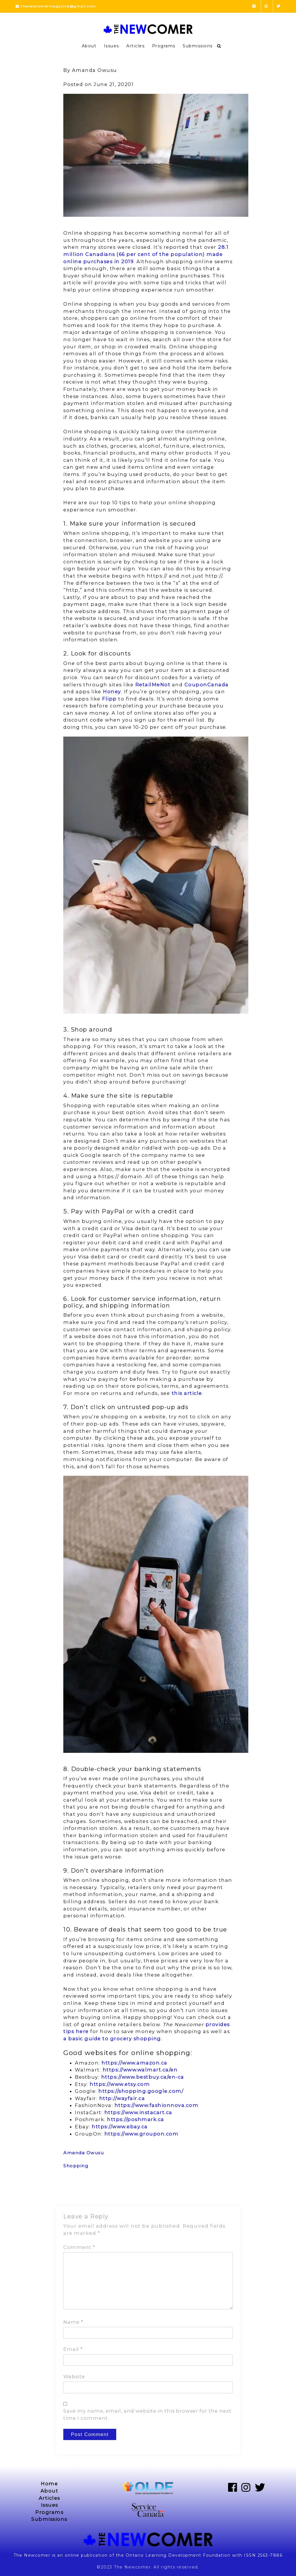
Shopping (75, 2165)
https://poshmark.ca (135, 2119)
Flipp (109, 699)
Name (73, 2322)
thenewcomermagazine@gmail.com (56, 6)
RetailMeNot (153, 685)
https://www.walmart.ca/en (140, 2070)
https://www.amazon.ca (134, 2063)
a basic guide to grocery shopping (112, 2038)
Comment (79, 2247)
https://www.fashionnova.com (156, 2105)
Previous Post (79, 2191)
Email (73, 2349)
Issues (111, 45)
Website (74, 2376)
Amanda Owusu (83, 2152)
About (89, 45)
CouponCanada (206, 685)
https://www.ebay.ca (120, 2126)
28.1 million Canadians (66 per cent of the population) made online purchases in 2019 (145, 254)
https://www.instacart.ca (138, 2112)
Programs (163, 45)
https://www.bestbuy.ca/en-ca (142, 2077)
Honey (112, 691)
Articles (135, 45)
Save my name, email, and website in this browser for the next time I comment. (147, 2414)
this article (187, 1393)
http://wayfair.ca (122, 2098)
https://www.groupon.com (141, 2134)
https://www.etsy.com (120, 2084)
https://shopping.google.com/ (140, 2091)
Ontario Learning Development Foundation (178, 2555)
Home (49, 2484)
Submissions (198, 45)
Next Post (221, 2191)
